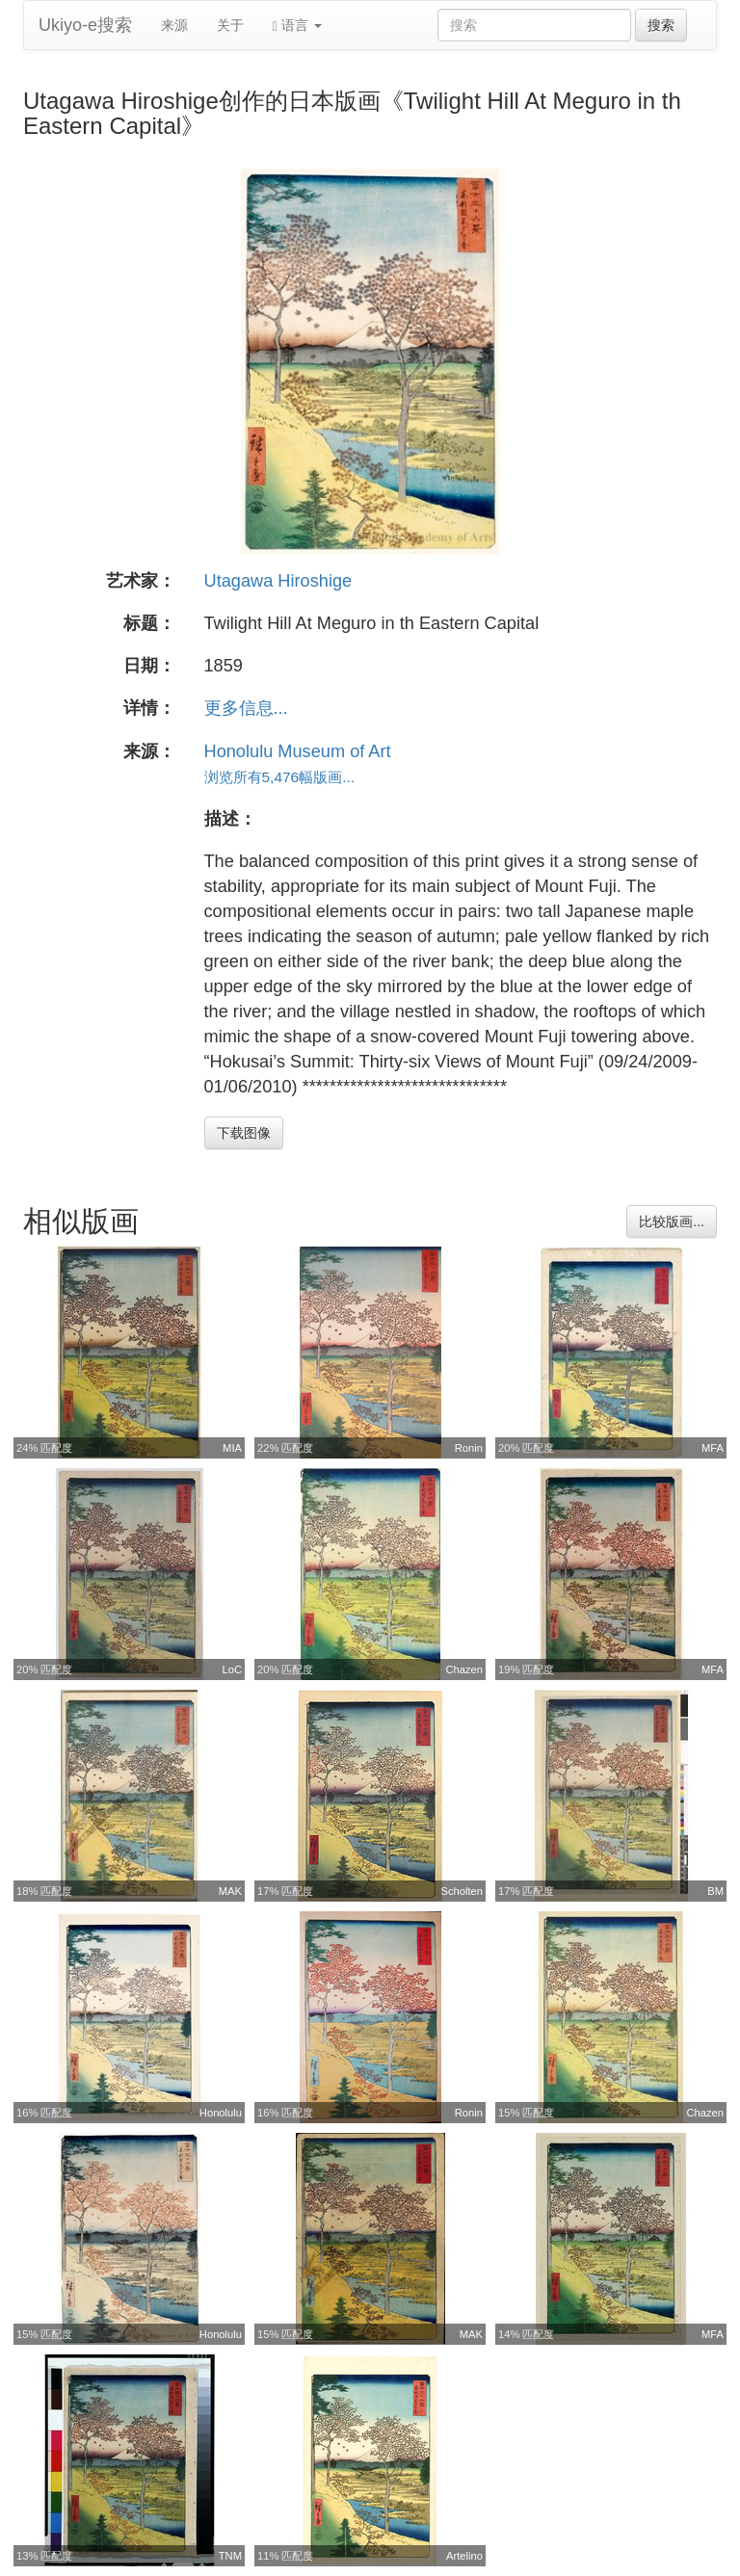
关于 (230, 25)
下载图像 (244, 1133)
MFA (712, 1448)
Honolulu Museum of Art (297, 751)
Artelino (464, 2556)
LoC (232, 1669)
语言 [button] (297, 25)
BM (715, 1891)
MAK (230, 1891)
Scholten (461, 1891)
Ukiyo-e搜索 (85, 25)
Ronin (469, 1448)
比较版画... (671, 1221)
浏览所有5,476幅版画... (280, 777)
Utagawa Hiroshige (278, 581)
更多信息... (246, 708)
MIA (232, 1448)
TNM (230, 2556)
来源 (174, 25)
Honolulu (220, 2112)
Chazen (464, 1669)
